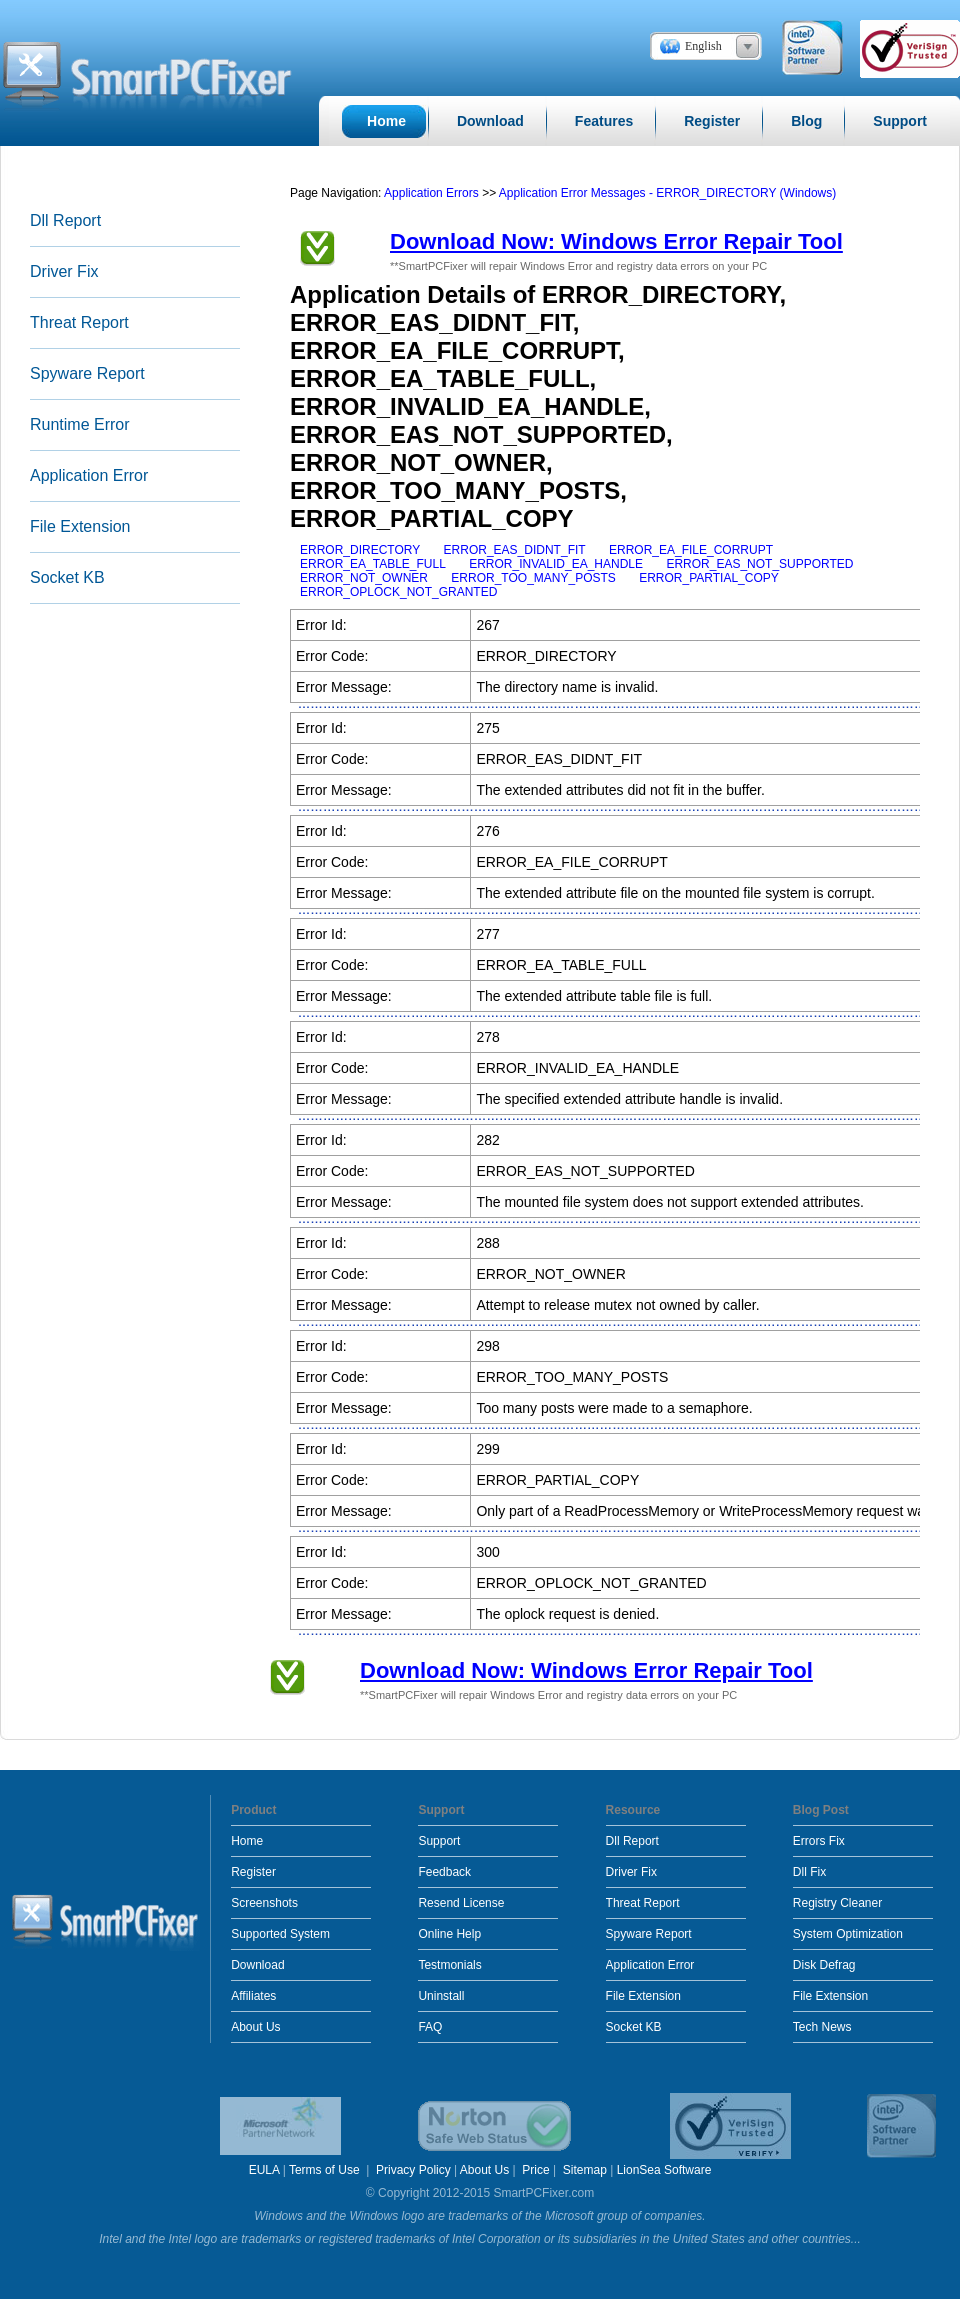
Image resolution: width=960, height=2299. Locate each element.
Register (253, 1872)
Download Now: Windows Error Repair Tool (616, 241)
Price (535, 2170)
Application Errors (431, 193)
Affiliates (253, 1996)
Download (257, 1965)
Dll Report (65, 220)
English (703, 46)
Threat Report (79, 322)
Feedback (444, 1872)
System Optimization (848, 1934)
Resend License (461, 1903)
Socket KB (67, 577)
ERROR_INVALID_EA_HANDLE (556, 564)
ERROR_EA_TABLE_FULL (373, 564)
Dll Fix (809, 1872)
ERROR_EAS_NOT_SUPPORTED (759, 564)
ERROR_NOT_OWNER (364, 578)
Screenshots (264, 1903)
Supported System (280, 1934)
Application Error (89, 475)
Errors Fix (819, 1841)
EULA (264, 2170)
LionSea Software (664, 2170)
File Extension (80, 526)
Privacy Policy (413, 2170)
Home (247, 1841)
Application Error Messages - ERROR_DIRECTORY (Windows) (667, 193)
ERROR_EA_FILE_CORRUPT (691, 550)
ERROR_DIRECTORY (360, 550)
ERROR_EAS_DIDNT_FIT (515, 550)
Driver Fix (64, 271)
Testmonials (449, 1965)
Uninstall (441, 1996)
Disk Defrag (824, 1965)
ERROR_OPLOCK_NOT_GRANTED (398, 592)
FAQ (430, 2027)
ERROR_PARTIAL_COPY (709, 578)
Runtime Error (80, 424)
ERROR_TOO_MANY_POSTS (533, 578)
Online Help (449, 1934)
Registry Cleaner (837, 1903)
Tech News (822, 2027)
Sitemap (585, 2170)
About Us (255, 2027)
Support (439, 1841)
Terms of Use (326, 2170)
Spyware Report (87, 373)
